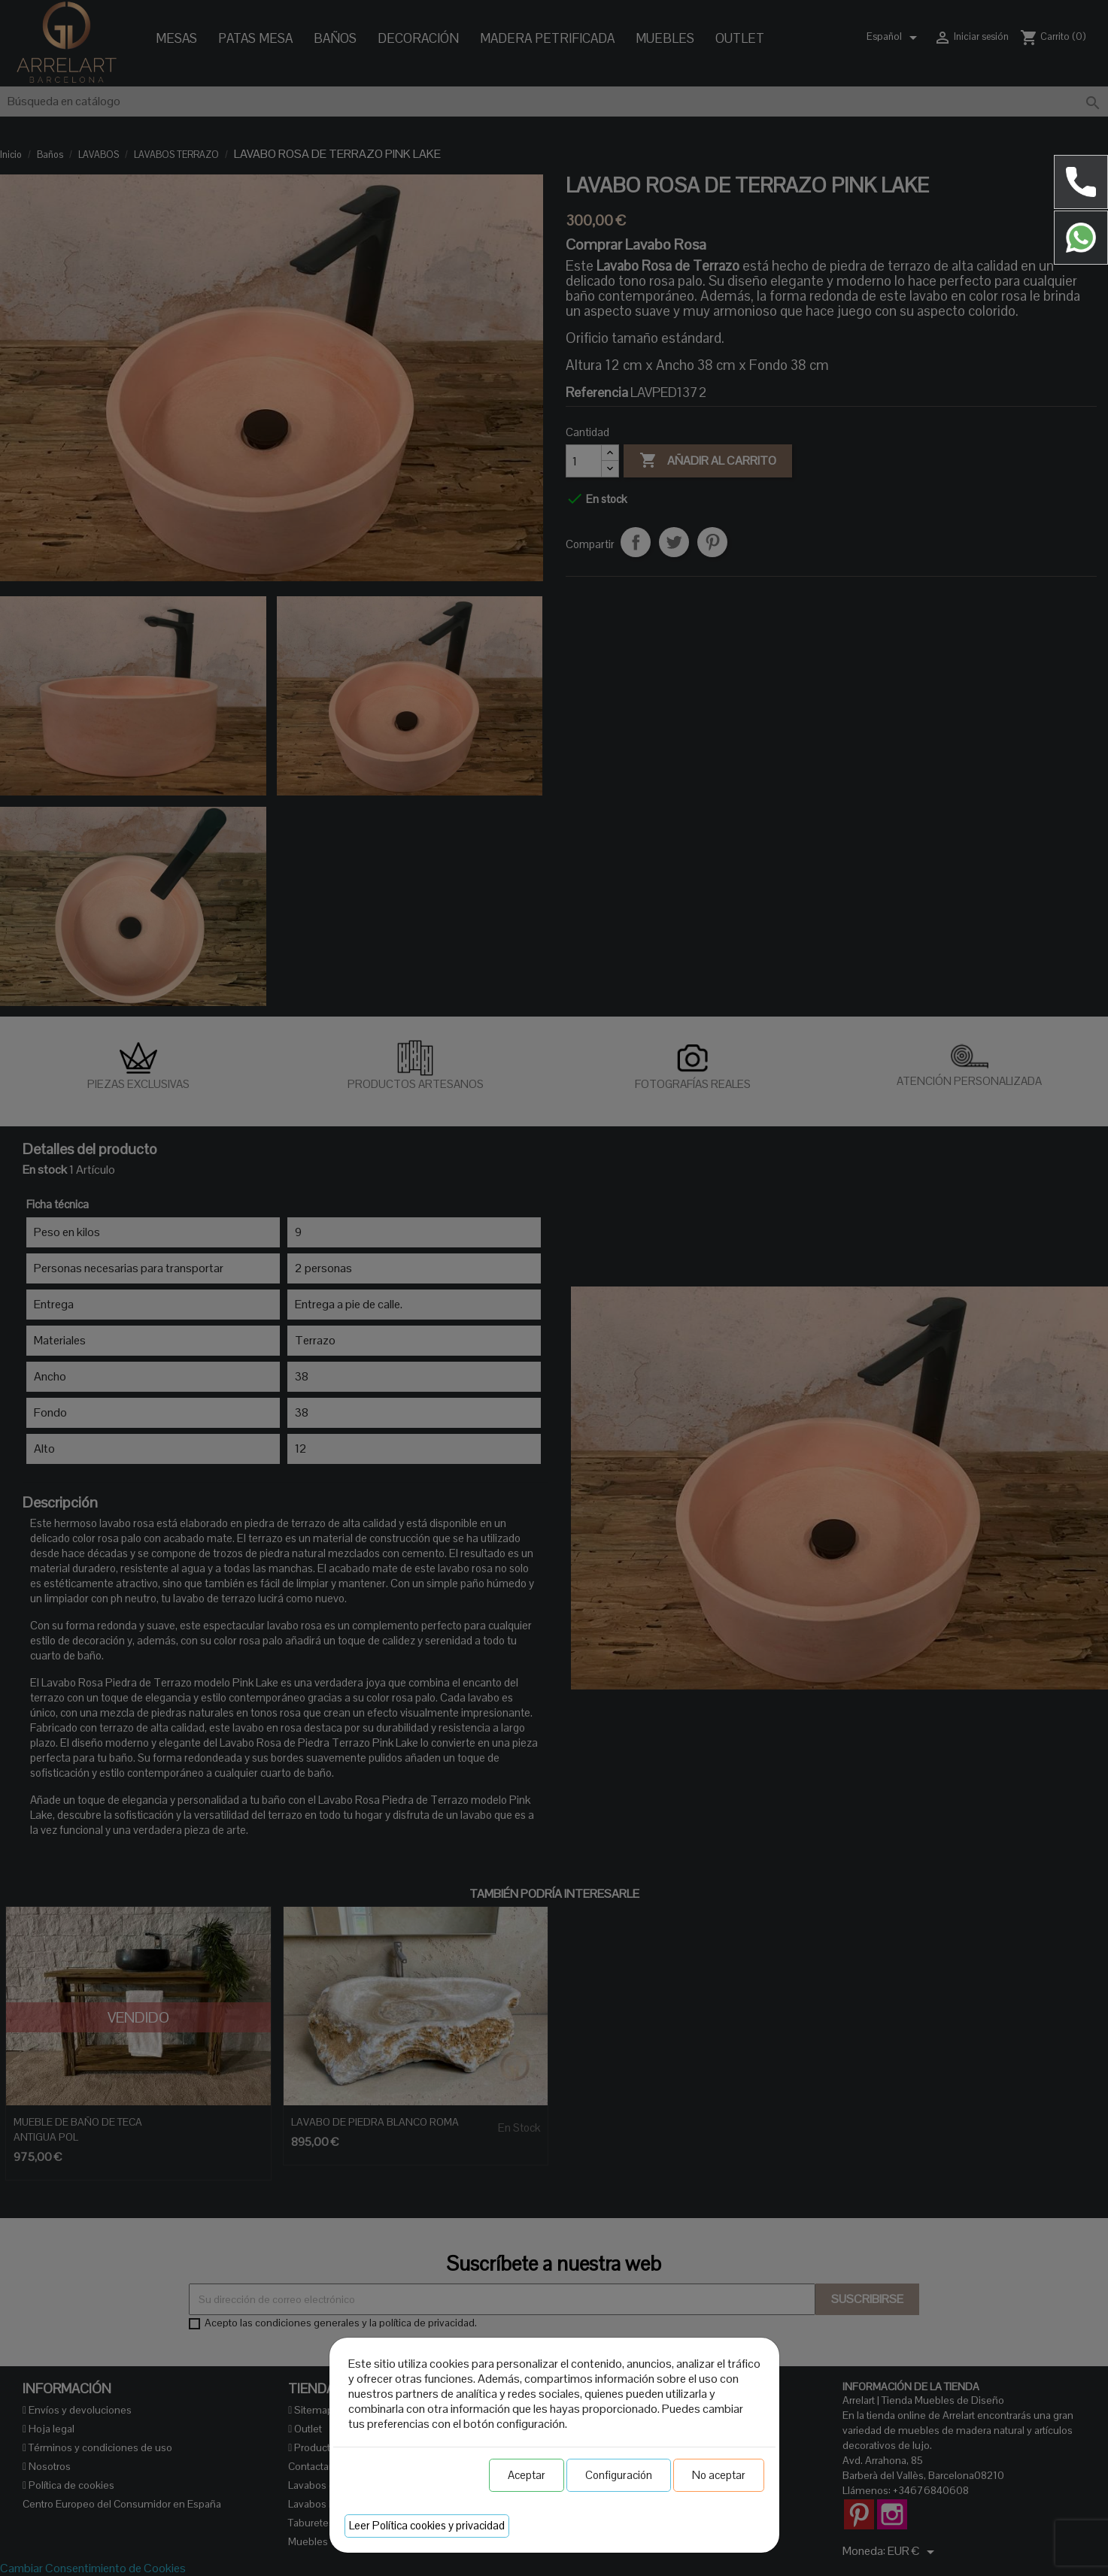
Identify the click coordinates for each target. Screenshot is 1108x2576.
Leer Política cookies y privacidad (427, 2525)
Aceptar (526, 2475)
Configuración (618, 2475)
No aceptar (718, 2475)
